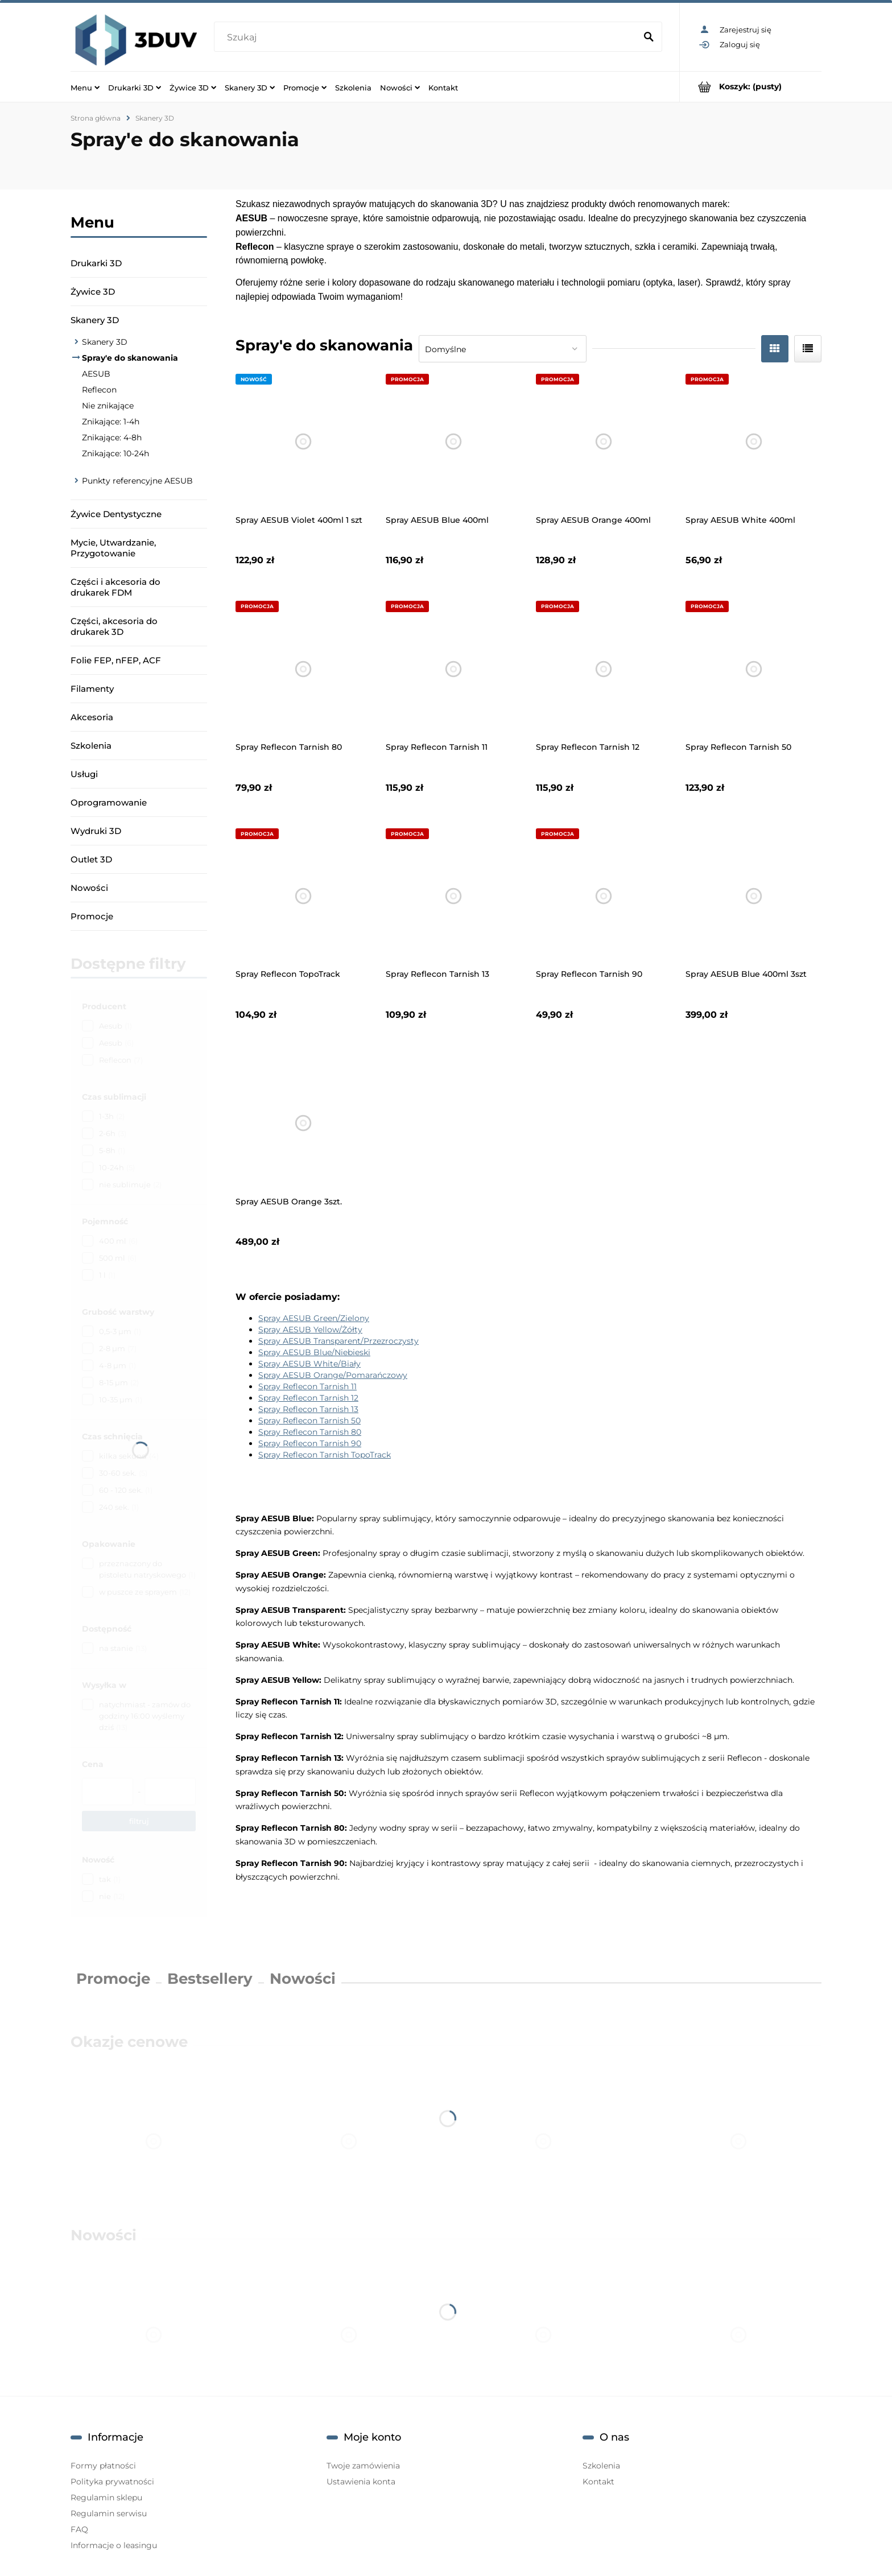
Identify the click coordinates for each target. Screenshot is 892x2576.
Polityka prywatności (112, 2481)
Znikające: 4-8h (112, 437)
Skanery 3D (95, 320)
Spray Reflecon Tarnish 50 (309, 1420)
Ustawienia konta (361, 2481)
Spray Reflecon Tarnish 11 (307, 1386)
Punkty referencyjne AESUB (137, 481)
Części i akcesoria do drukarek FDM (115, 587)
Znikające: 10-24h (115, 453)
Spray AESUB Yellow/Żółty (310, 1329)
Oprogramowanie (109, 802)
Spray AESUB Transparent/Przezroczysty (338, 1341)
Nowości (89, 887)
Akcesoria (92, 717)
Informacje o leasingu (114, 2545)
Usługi (84, 774)
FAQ (79, 2529)
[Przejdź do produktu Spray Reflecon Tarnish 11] (454, 669)
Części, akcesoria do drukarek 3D (114, 626)
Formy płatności (103, 2466)
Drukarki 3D (96, 263)
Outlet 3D (91, 859)
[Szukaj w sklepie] (426, 37)
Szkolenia (91, 745)
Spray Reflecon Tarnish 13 (308, 1409)
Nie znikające (108, 406)
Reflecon (99, 390)
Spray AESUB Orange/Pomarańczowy (332, 1375)
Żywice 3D (93, 291)
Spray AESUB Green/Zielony (313, 1318)
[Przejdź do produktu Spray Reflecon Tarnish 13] (454, 896)
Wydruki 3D (96, 830)
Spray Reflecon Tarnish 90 (309, 1443)
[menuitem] (85, 87)
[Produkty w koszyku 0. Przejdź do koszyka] (750, 87)
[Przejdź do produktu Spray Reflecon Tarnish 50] (753, 669)
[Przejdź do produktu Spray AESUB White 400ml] (753, 442)
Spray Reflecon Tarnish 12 (308, 1398)
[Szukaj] (648, 37)
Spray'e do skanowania (130, 358)
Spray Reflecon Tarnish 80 (309, 1432)
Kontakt (598, 2481)
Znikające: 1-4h (110, 421)
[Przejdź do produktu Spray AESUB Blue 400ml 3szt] (753, 896)
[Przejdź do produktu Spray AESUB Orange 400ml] (604, 442)
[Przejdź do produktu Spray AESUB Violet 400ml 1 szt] (303, 442)
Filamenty (92, 688)
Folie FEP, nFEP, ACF (116, 660)
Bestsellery (210, 1979)
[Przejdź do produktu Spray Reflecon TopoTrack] (303, 896)
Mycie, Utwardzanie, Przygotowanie (113, 548)
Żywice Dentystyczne (116, 514)
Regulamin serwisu (109, 2513)
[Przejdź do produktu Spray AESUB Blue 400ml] (454, 442)
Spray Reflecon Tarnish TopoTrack (324, 1455)
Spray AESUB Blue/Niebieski (314, 1352)
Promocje (92, 916)
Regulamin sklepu (106, 2497)
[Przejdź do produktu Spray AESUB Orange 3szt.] (303, 1123)
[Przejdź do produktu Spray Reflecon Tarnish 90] (604, 896)
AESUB (96, 374)
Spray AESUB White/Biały (309, 1364)
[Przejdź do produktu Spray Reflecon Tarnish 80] (303, 669)
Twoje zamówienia (363, 2466)
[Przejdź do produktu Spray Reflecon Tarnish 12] (604, 669)
